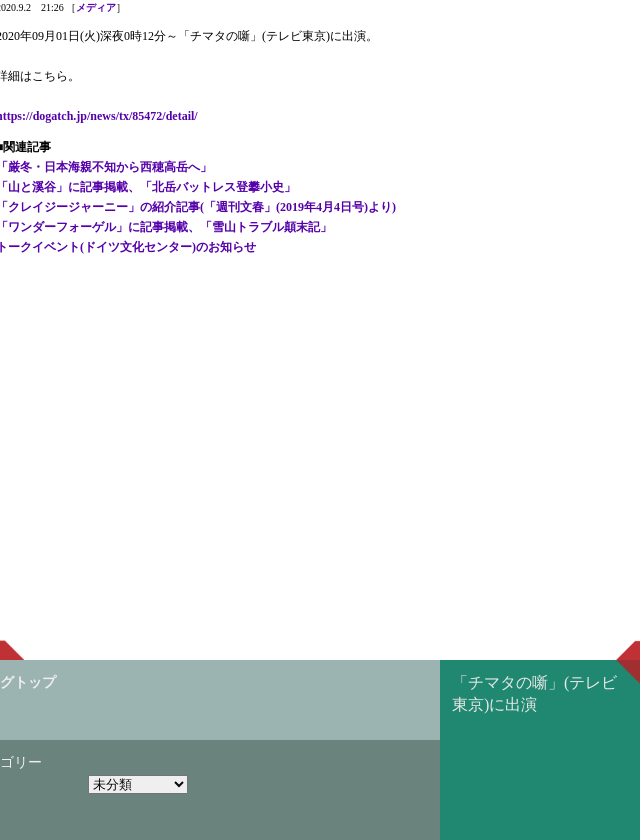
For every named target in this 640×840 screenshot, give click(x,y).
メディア (96, 7)
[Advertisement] (320, 308)
